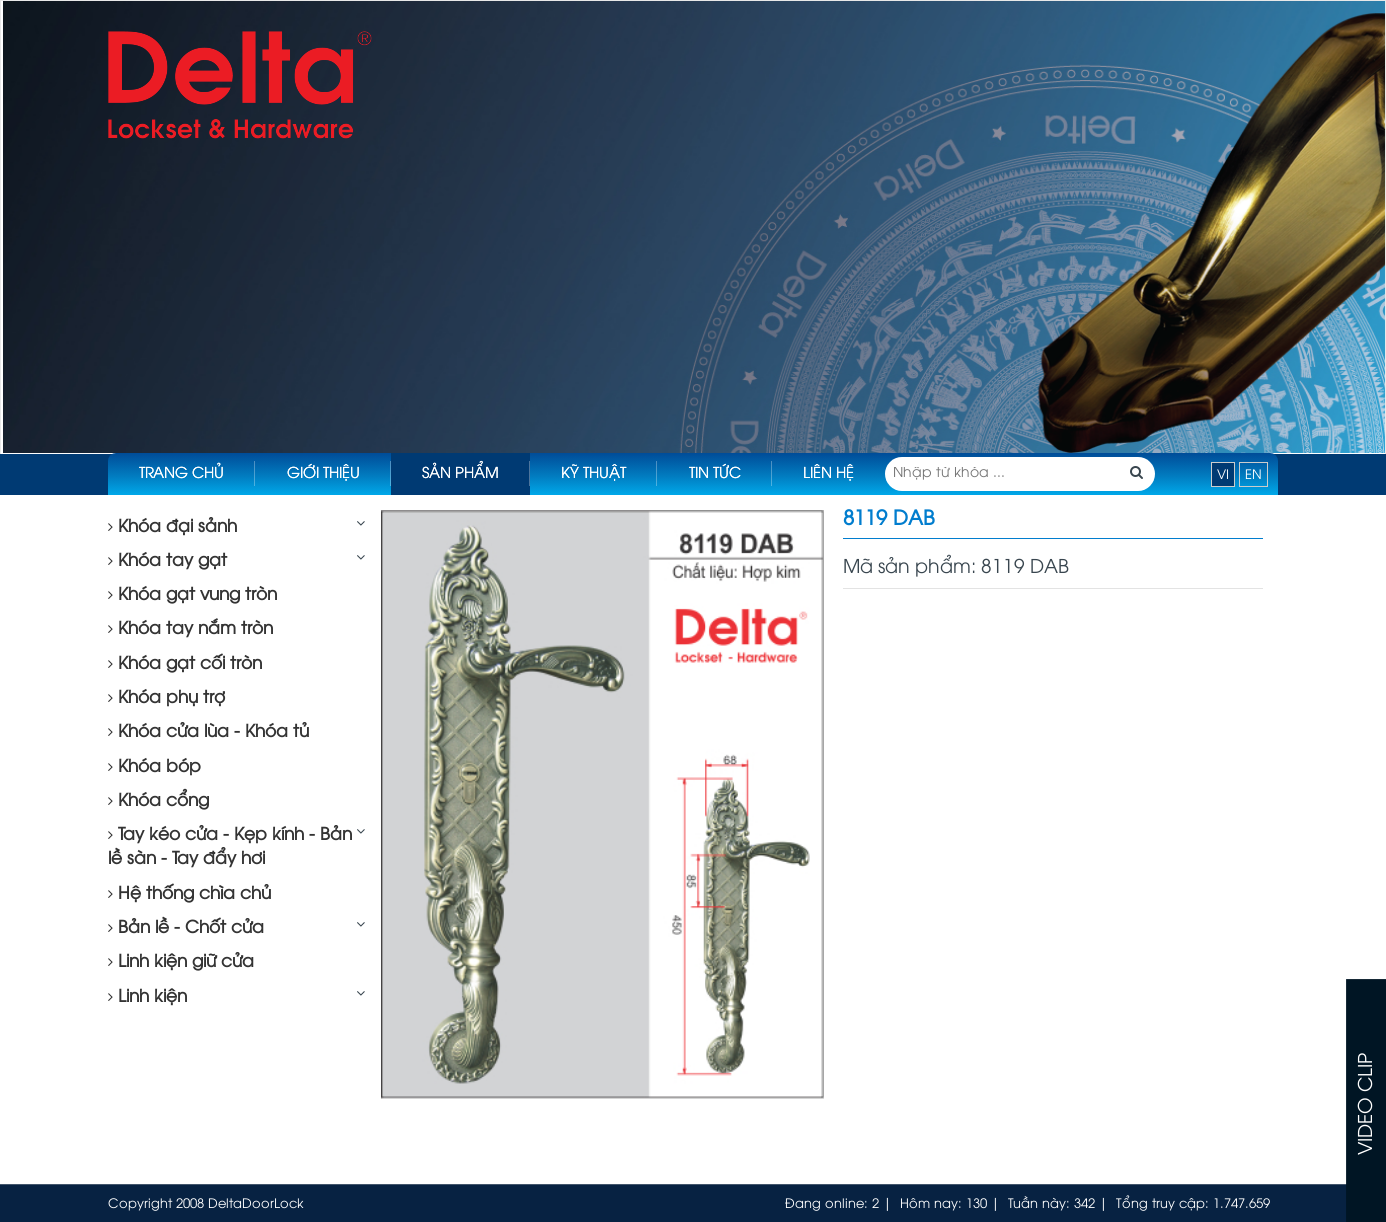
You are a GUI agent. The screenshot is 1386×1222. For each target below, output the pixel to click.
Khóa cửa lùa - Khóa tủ (208, 732)
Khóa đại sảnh (172, 527)
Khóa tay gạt (167, 561)
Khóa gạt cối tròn (185, 664)
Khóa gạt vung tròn (192, 595)
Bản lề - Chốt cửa (186, 928)
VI (1223, 475)
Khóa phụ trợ (166, 698)
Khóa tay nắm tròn (190, 629)
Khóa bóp (154, 767)
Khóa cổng (158, 801)
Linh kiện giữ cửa (181, 962)
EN (1253, 475)
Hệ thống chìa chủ (189, 894)
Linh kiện (147, 997)
